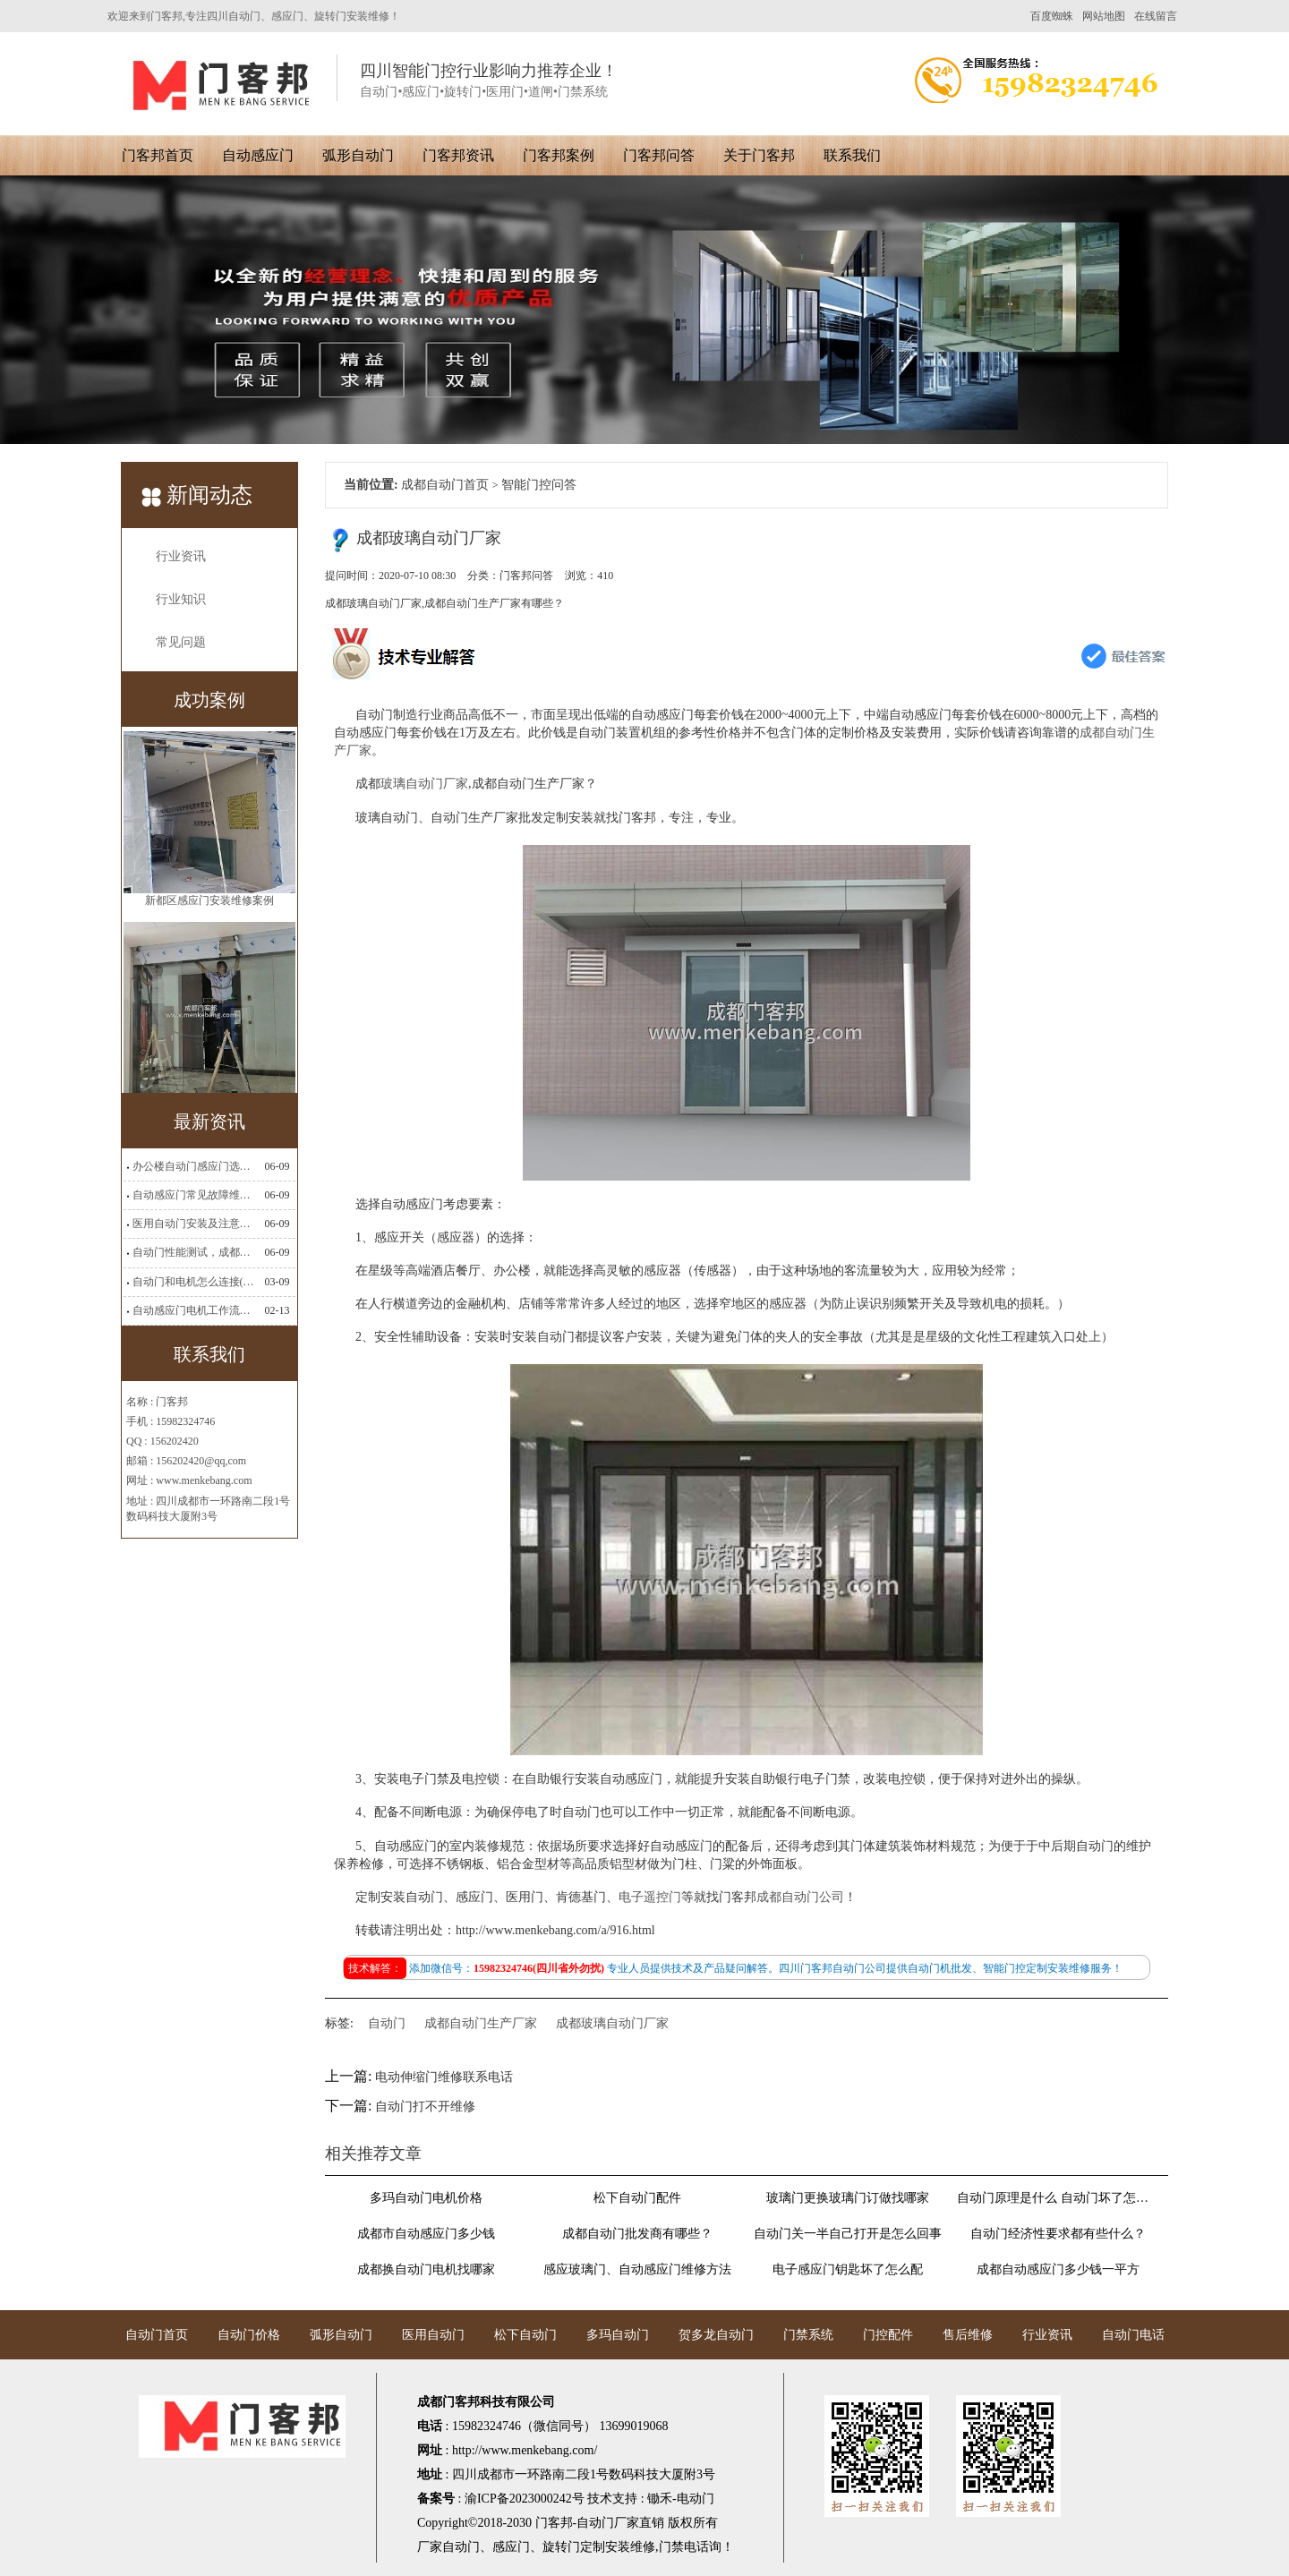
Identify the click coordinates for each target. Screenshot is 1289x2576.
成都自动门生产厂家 (480, 2023)
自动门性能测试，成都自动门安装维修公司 (193, 1252)
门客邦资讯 (458, 155)
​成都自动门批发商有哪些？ (637, 2233)
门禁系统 (808, 2334)
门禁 (671, 2547)
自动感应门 (258, 155)
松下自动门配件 (637, 2198)
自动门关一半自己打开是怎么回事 (848, 2233)
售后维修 (968, 2334)
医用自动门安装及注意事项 (193, 1223)
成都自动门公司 (800, 1897)
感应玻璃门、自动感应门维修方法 (637, 2269)
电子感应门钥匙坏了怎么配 (848, 2269)
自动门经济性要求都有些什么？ (1058, 2233)
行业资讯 (181, 556)
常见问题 (181, 642)
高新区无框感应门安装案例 (209, 855)
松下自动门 (525, 2334)
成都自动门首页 (445, 484)
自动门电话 (1133, 2334)
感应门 (511, 2547)
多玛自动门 (617, 2334)
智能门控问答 (538, 484)
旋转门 (561, 2547)
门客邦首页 (157, 155)
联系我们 (852, 155)
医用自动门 (433, 2334)
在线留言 (1155, 16)
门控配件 (888, 2334)
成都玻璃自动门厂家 (612, 2023)
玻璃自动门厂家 (424, 783)
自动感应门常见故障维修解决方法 (193, 1195)
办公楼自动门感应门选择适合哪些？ (193, 1166)
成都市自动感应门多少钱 (426, 2233)
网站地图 (1103, 16)
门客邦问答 (659, 155)
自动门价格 (249, 2334)
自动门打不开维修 (425, 2106)
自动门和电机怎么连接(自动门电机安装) (193, 1281)
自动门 (386, 2023)
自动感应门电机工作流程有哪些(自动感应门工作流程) (193, 1310)
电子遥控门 (650, 1897)
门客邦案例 (558, 155)
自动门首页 (156, 2334)
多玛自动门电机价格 (426, 2198)
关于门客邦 (759, 155)
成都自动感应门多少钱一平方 (1058, 2269)
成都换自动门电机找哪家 (426, 2269)
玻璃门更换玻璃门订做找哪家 (847, 2198)
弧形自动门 (358, 155)
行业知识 (181, 599)
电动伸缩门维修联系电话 (444, 2077)
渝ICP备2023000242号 (525, 2498)
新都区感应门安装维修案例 (209, 1056)
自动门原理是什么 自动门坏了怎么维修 (1058, 2198)
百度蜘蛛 (1051, 16)
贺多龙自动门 (716, 2334)
